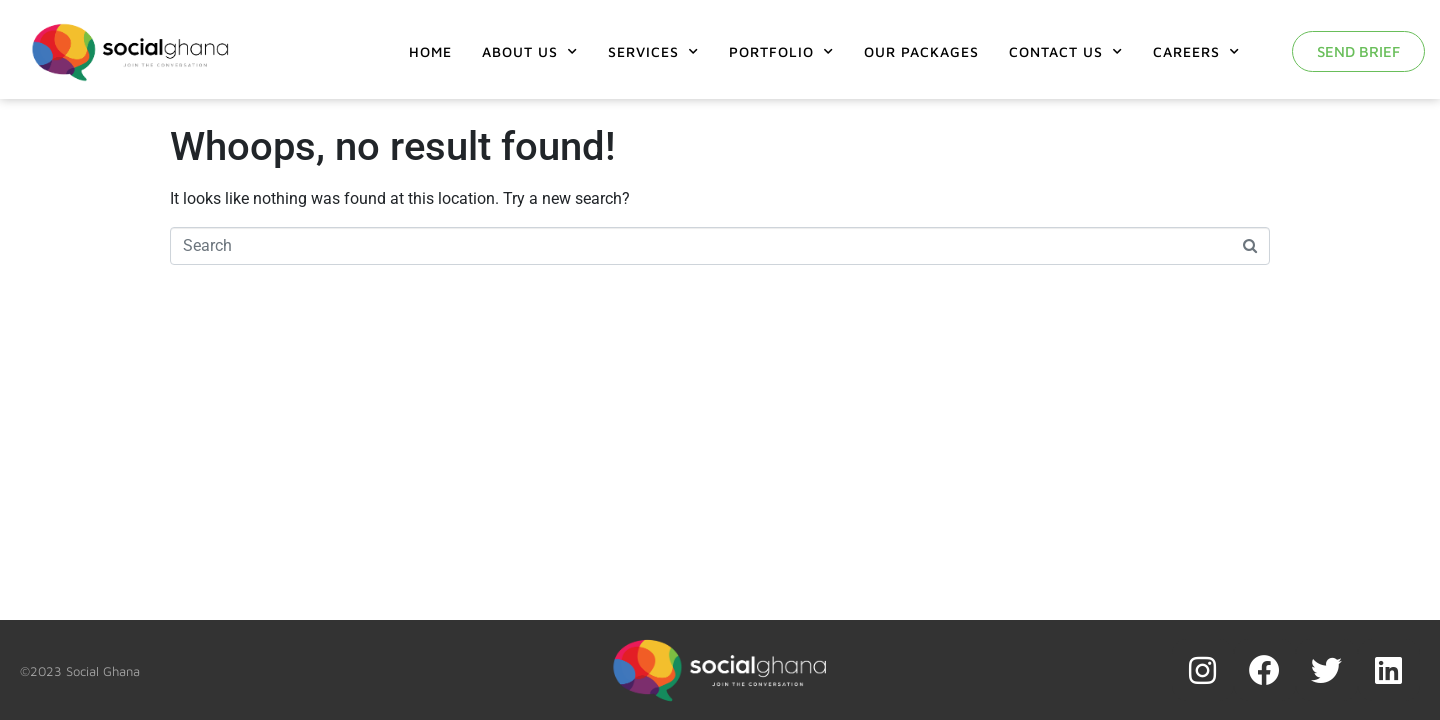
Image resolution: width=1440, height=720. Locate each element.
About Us (530, 52)
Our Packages (921, 51)
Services (653, 52)
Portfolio (781, 52)
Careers (1196, 52)
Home (430, 51)
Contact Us (1066, 52)
